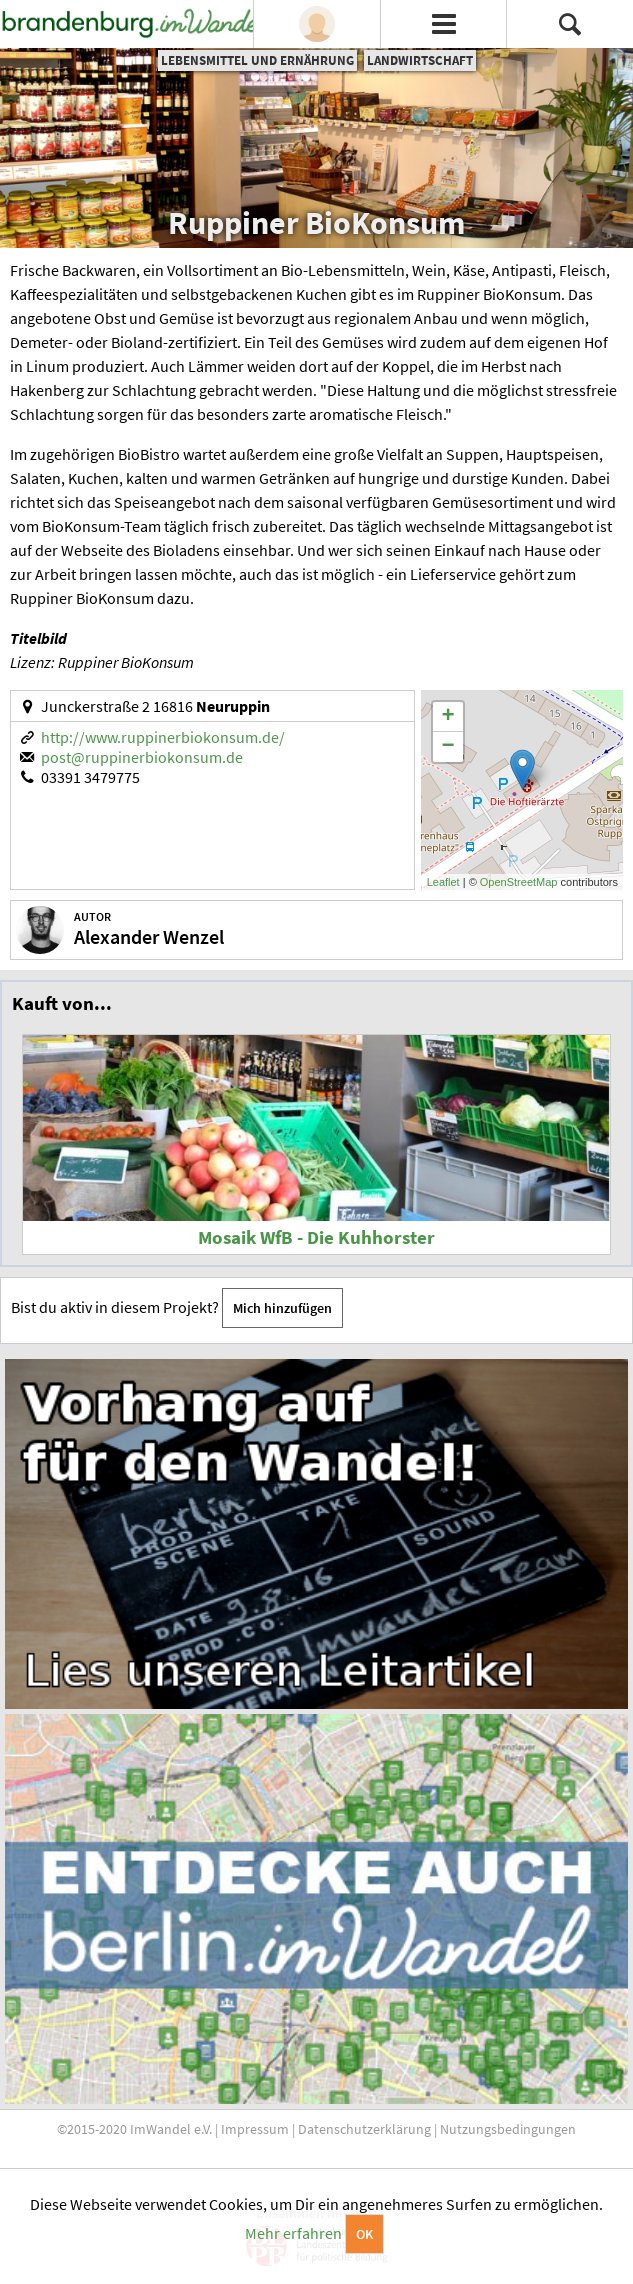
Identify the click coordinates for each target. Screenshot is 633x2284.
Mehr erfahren (293, 2233)
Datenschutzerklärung (364, 2129)
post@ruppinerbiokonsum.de (142, 757)
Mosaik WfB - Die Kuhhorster (316, 1237)
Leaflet (443, 882)
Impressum (255, 2129)
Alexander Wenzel (149, 936)
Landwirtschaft (420, 60)
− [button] (448, 747)
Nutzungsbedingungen (508, 2129)
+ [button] (448, 717)
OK (364, 2234)
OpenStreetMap (519, 882)
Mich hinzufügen (282, 1308)
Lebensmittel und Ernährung (257, 60)
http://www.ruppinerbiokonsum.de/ (163, 737)
